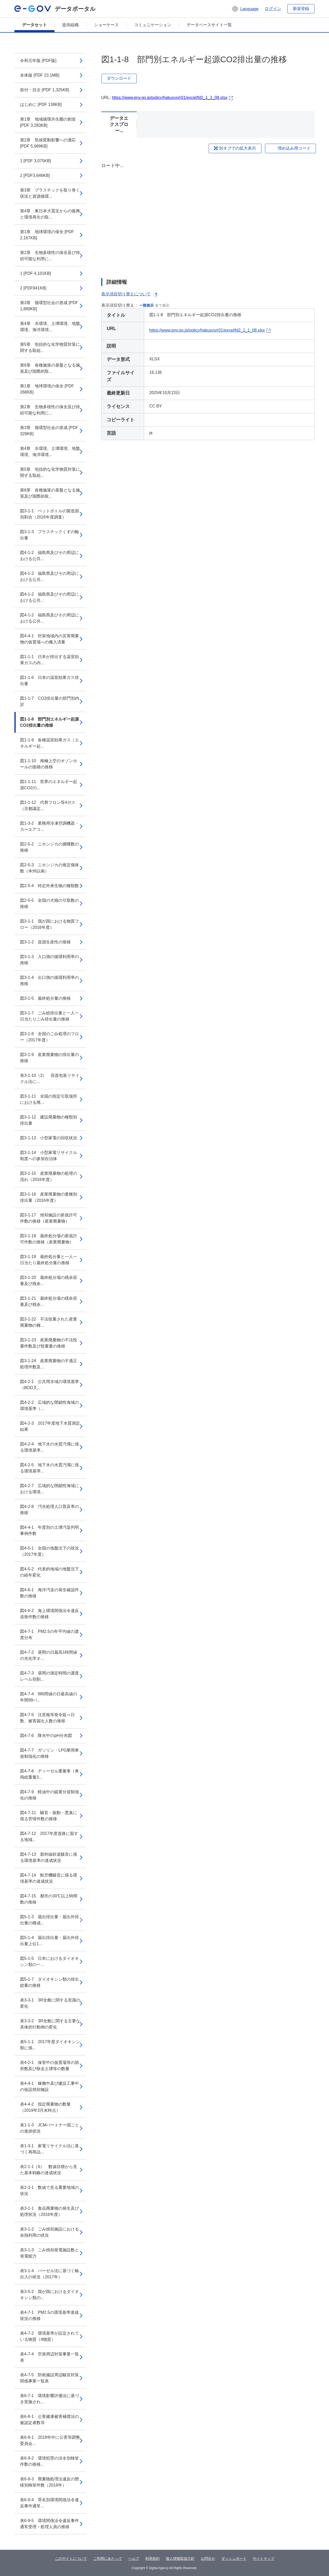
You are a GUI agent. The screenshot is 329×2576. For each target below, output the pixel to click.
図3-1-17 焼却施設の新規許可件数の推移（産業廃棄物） (48, 1218)
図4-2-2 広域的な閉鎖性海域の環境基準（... (49, 1405)
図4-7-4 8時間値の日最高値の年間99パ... (48, 1697)
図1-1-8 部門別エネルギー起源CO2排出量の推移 (49, 722)
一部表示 (146, 305)
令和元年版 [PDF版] (38, 60)
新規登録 (301, 8)
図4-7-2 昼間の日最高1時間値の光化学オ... (48, 1655)
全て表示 (162, 305)
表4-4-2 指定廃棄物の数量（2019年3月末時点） (45, 2107)
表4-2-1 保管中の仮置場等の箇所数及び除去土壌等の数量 (49, 2065)
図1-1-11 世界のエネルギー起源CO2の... (48, 784)
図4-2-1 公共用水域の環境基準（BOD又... (49, 1384)
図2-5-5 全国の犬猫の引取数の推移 (49, 903)
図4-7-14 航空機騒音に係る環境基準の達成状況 (48, 1878)
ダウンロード (119, 78)
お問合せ (208, 2558)
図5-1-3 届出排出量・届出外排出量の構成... (49, 1920)
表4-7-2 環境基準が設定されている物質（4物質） (49, 2336)
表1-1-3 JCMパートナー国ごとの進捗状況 (49, 2128)
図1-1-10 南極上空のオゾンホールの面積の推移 (48, 764)
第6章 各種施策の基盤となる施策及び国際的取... (50, 368)
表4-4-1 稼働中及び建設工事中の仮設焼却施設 (49, 2086)
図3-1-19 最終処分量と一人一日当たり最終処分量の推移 (48, 1259)
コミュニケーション (152, 25)
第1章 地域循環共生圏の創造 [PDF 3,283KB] (48, 122)
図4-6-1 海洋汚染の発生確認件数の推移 (49, 1593)
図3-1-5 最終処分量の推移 (45, 998)
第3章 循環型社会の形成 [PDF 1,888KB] (49, 306)
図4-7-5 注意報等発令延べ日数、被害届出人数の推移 (47, 1718)
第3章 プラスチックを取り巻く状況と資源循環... (50, 193)
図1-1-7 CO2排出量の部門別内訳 (49, 701)
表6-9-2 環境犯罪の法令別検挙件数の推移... (49, 2461)
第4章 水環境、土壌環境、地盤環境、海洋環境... (50, 326)
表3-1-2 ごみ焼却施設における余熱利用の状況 (49, 2232)
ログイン (273, 8)
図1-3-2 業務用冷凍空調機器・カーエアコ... (49, 826)
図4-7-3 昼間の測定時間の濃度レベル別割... (49, 1676)
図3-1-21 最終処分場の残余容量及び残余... (48, 1301)
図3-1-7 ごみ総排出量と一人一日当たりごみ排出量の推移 (49, 1016)
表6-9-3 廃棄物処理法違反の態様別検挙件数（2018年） (49, 2482)
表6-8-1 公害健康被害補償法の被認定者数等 (49, 2419)
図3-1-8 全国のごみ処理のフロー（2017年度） (49, 1037)
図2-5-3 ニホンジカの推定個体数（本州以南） (49, 868)
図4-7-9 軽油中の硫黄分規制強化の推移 (49, 1795)
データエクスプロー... (119, 124)
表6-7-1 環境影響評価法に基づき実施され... (49, 2398)
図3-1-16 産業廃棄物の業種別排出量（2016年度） (48, 1197)
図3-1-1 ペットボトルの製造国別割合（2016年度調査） (49, 514)
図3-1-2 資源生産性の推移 (45, 942)
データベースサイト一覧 (209, 25)
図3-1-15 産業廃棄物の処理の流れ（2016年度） (48, 1176)
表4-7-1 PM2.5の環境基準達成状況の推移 (49, 2315)
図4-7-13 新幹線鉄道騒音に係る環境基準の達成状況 (48, 1857)
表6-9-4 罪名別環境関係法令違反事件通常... (49, 2503)
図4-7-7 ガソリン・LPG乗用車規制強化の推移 (49, 1753)
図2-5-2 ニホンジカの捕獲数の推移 (49, 847)
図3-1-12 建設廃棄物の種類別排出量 (48, 1120)
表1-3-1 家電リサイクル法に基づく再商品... (49, 2149)
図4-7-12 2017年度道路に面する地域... (49, 1836)
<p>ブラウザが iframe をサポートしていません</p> (208, 216)
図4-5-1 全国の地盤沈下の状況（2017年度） (49, 1551)
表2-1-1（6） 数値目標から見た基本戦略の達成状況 (48, 2169)
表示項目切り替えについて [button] (130, 294)
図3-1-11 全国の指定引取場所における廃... (48, 1099)
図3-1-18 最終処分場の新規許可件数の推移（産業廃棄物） (48, 1239)
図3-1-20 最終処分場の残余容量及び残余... (48, 1280)
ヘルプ (133, 2558)
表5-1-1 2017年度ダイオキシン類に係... (50, 2045)
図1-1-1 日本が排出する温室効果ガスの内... (49, 659)
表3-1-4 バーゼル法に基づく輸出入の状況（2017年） (49, 2274)
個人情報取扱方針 (180, 2558)
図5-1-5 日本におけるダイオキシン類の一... (49, 1961)
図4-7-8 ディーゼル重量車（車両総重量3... (49, 1774)
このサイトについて (71, 2558)
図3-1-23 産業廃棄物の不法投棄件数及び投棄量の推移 (48, 1343)
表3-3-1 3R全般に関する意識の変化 (50, 2003)
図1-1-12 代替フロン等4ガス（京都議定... (47, 805)
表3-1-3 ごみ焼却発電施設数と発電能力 (49, 2253)
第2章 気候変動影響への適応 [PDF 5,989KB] (48, 143)
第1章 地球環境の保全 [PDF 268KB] (47, 389)
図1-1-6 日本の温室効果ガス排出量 (49, 680)
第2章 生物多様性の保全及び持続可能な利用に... (50, 255)
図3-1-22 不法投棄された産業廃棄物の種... (48, 1322)
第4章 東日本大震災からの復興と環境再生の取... (50, 214)
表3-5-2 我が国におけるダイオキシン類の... (49, 2294)
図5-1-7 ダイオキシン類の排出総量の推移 (49, 1982)
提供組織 (70, 25)
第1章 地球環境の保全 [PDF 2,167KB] (47, 235)
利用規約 (152, 2558)
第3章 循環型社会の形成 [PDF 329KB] (49, 430)
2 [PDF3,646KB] (35, 175)
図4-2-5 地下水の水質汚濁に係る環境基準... (49, 1468)
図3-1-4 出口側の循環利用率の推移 (49, 980)
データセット (34, 25)
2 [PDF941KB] (33, 288)
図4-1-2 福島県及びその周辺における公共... (49, 555)
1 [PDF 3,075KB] (35, 161)
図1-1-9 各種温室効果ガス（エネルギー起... (49, 743)
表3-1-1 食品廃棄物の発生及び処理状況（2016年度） (49, 2211)
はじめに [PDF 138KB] (41, 104)
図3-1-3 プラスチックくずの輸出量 (49, 535)
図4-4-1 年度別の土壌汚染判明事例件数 (49, 1530)
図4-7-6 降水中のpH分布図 (46, 1735)
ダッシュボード (233, 2558)
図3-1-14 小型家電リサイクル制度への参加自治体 (48, 1155)
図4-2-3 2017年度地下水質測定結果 (50, 1426)
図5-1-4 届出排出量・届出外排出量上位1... (49, 1940)
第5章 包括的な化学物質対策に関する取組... (50, 347)
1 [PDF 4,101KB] (35, 273)
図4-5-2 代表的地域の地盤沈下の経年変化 (49, 1572)
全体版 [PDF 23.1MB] (39, 75)
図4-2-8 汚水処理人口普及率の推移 (49, 1509)
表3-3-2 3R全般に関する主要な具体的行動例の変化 (50, 2024)
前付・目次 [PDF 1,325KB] (44, 90)
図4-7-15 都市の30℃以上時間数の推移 (48, 1899)
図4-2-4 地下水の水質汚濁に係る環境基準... (49, 1447)
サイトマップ (263, 2558)
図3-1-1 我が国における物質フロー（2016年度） (49, 924)
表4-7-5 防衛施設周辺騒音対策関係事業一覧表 (49, 2378)
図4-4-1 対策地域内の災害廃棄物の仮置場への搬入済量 (49, 639)
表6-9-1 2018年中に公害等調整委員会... (50, 2440)
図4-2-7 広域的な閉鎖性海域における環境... (49, 1488)
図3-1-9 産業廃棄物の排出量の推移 (49, 1057)
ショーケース (106, 25)
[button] (245, 8)
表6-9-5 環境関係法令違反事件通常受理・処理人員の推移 (49, 2523)
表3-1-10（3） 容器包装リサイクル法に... (49, 1078)
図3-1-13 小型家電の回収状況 (48, 1138)
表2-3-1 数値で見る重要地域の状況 (49, 2190)
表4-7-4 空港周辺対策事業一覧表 (49, 2357)
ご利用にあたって (107, 2558)
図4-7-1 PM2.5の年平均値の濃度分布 (49, 1634)
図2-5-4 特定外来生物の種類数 (49, 886)
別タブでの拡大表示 (235, 148)
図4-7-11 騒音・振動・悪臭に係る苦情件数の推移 (48, 1815)
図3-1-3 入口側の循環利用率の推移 (49, 959)
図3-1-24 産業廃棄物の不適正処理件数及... (48, 1364)
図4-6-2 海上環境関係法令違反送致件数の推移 (49, 1613)
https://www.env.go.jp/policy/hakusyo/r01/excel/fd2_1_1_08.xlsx (169, 97)
